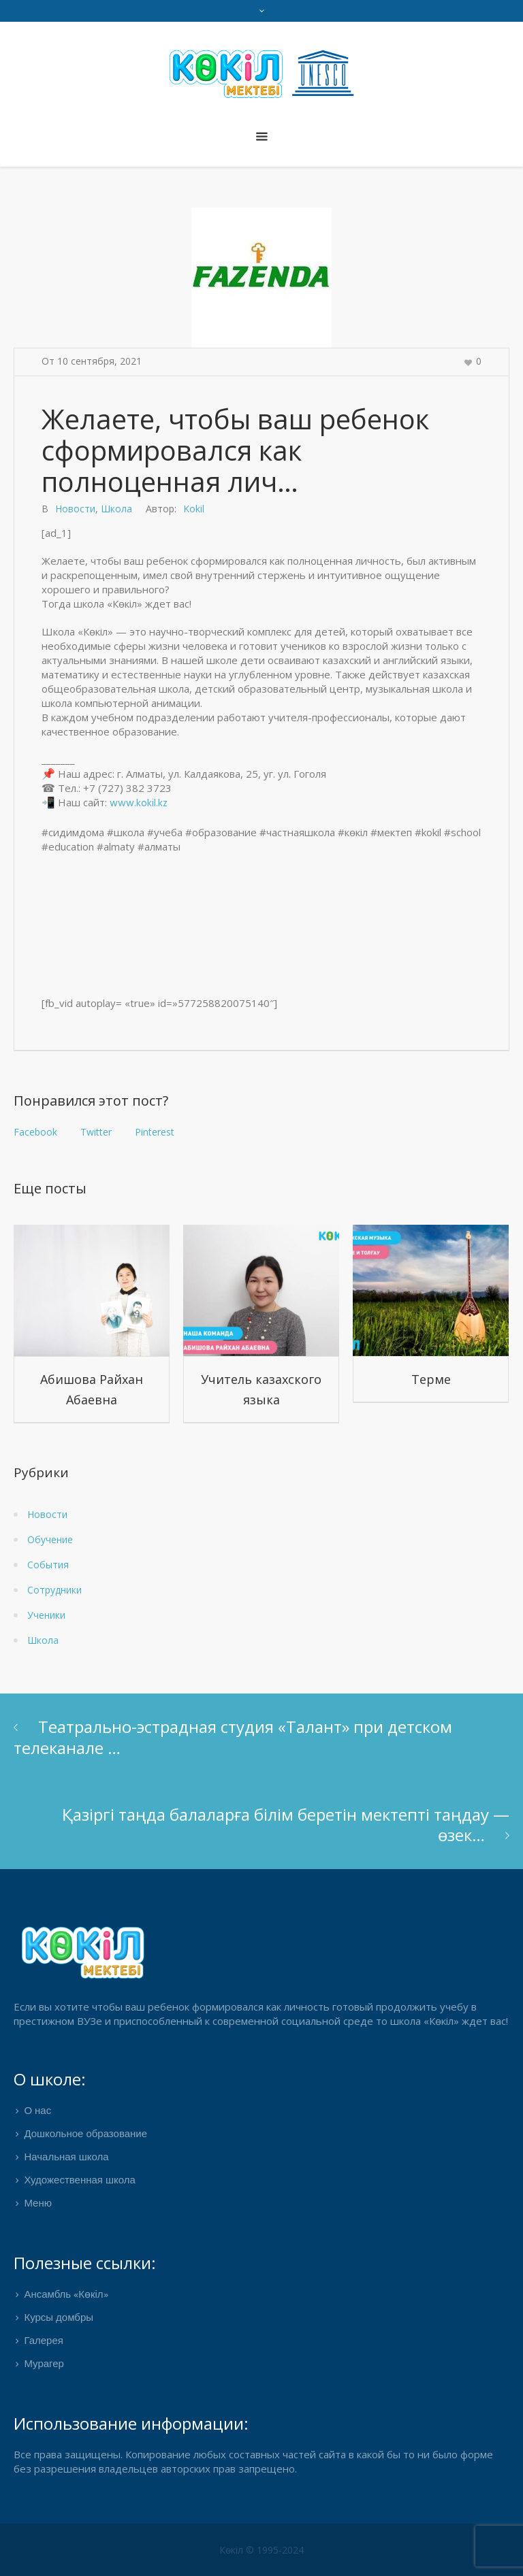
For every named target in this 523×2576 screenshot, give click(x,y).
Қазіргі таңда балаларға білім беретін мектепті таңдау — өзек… (285, 1824)
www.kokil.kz (139, 803)
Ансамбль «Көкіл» (66, 2295)
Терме (431, 1379)
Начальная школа (66, 2157)
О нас (37, 2111)
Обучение (50, 1539)
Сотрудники (54, 1589)
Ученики (46, 1614)
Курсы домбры (58, 2318)
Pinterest (154, 1131)
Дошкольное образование (85, 2134)
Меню (38, 2204)
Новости (75, 508)
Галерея (43, 2341)
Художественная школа (79, 2181)
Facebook (35, 1131)
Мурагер (44, 2364)
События (48, 1564)
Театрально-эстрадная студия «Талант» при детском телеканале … (233, 1737)
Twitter (96, 1131)
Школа (116, 508)
